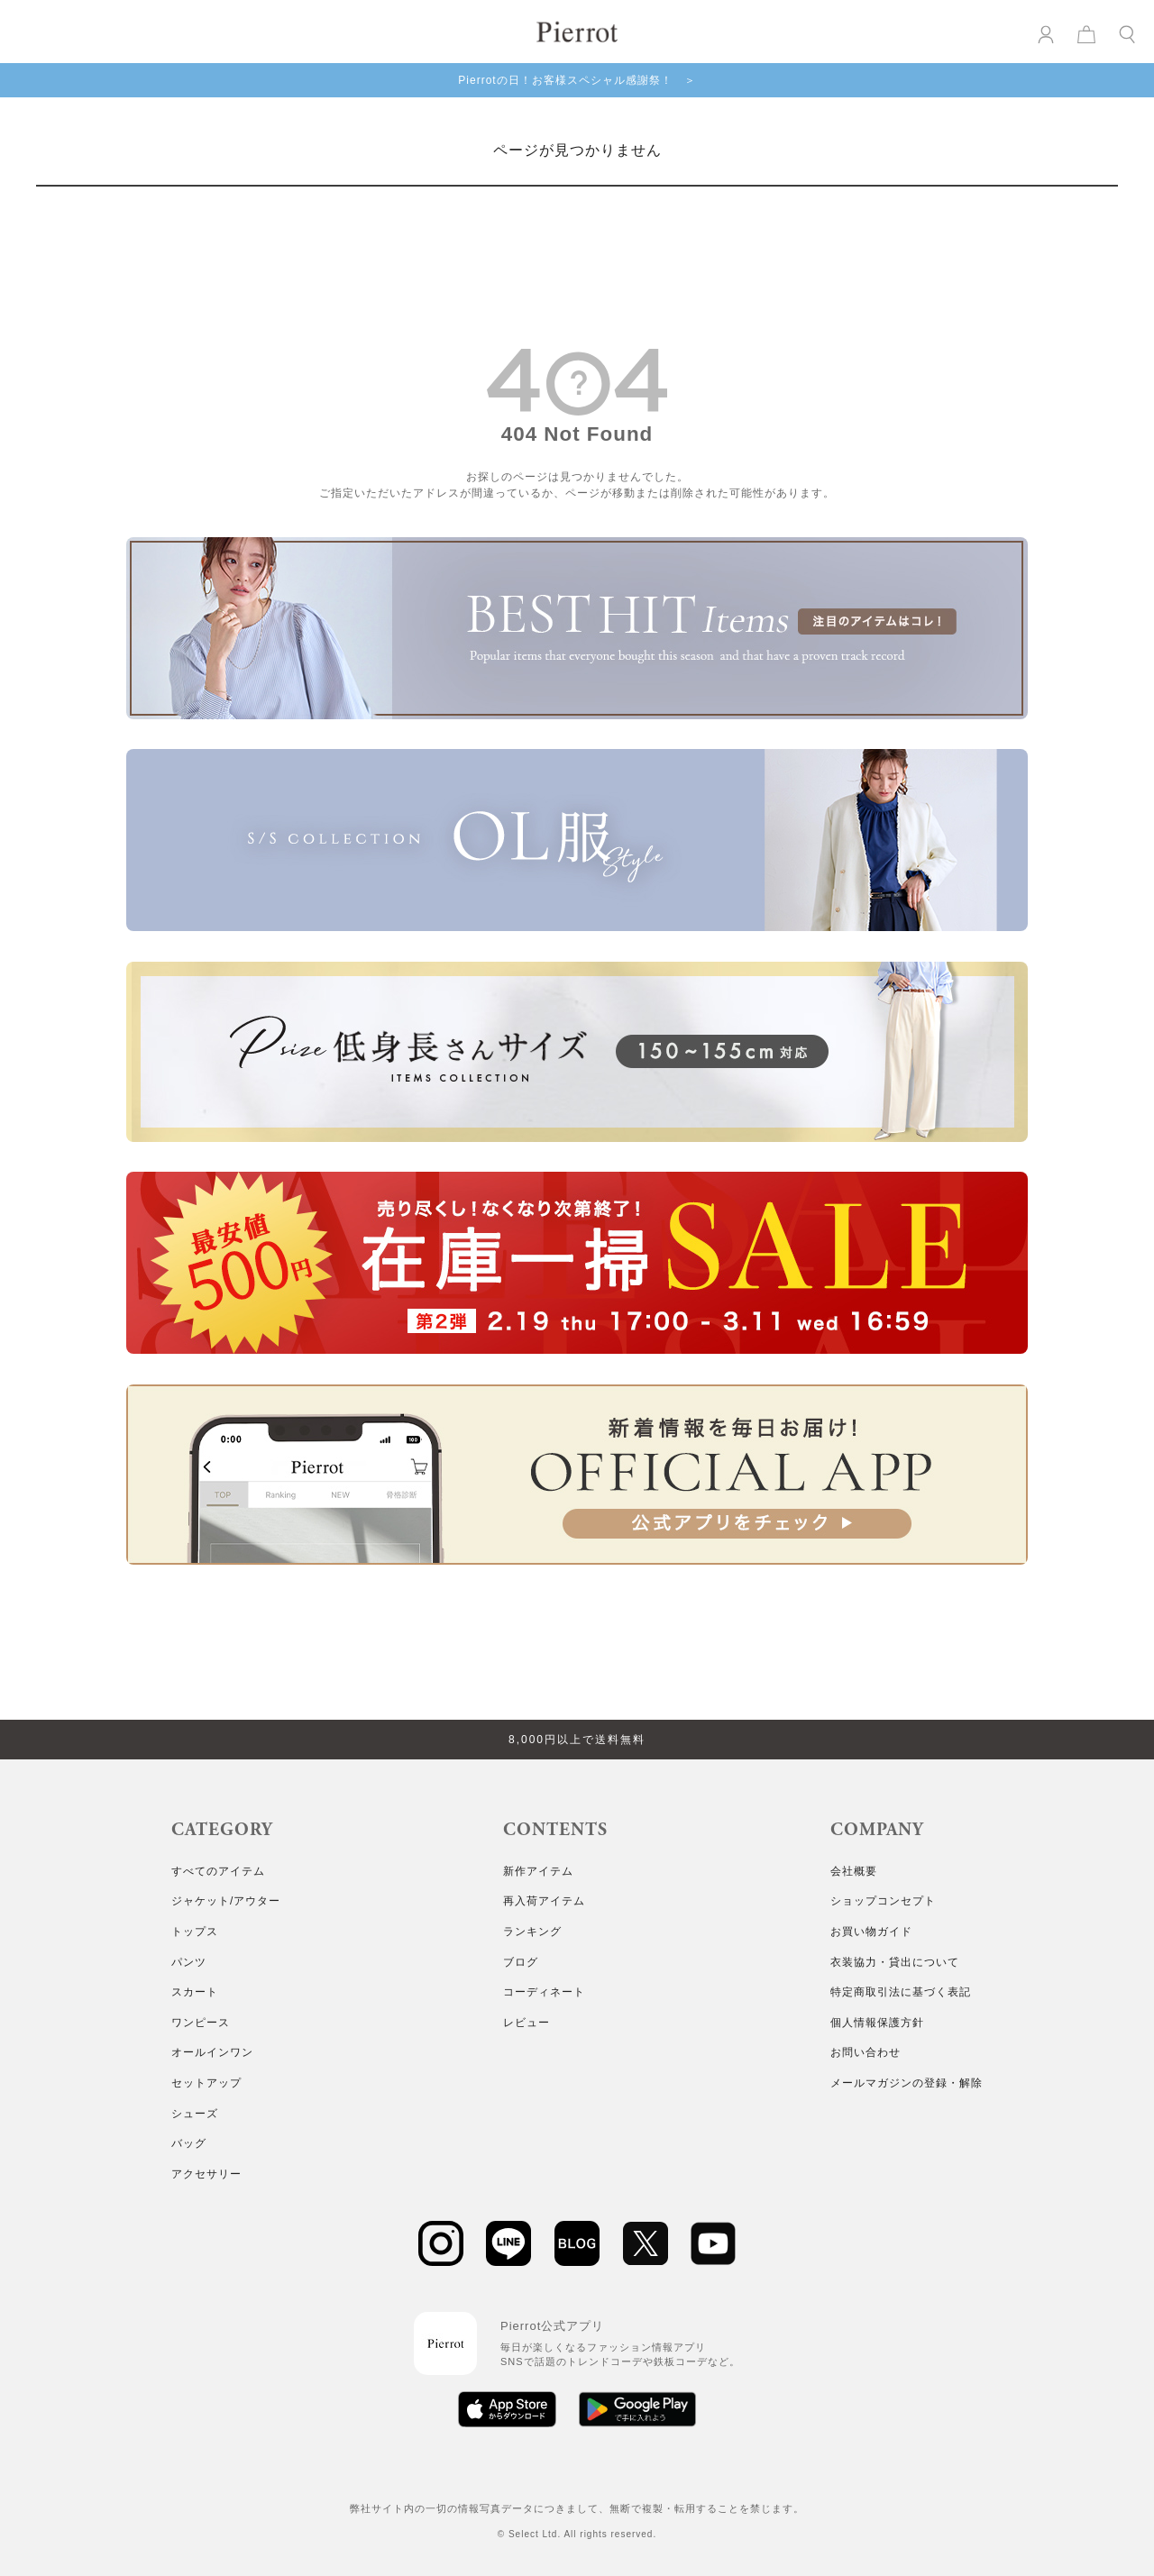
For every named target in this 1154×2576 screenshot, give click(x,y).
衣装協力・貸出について (894, 1962)
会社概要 (853, 1871)
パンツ (188, 1962)
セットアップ (206, 2083)
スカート (194, 1992)
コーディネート (544, 1992)
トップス (194, 1931)
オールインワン (212, 2052)
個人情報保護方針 (877, 2022)
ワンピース (200, 2022)
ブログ (520, 1962)
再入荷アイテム (544, 1901)
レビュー (526, 2022)
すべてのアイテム (218, 1871)
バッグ (188, 2143)
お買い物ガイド (871, 1931)
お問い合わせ (865, 2052)
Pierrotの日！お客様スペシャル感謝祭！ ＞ (576, 80)
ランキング (532, 1931)
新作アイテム (538, 1871)
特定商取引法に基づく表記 (900, 1992)
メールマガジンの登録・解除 (906, 2083)
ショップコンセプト (883, 1901)
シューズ (194, 2113)
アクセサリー (206, 2174)
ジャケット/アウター (225, 1901)
